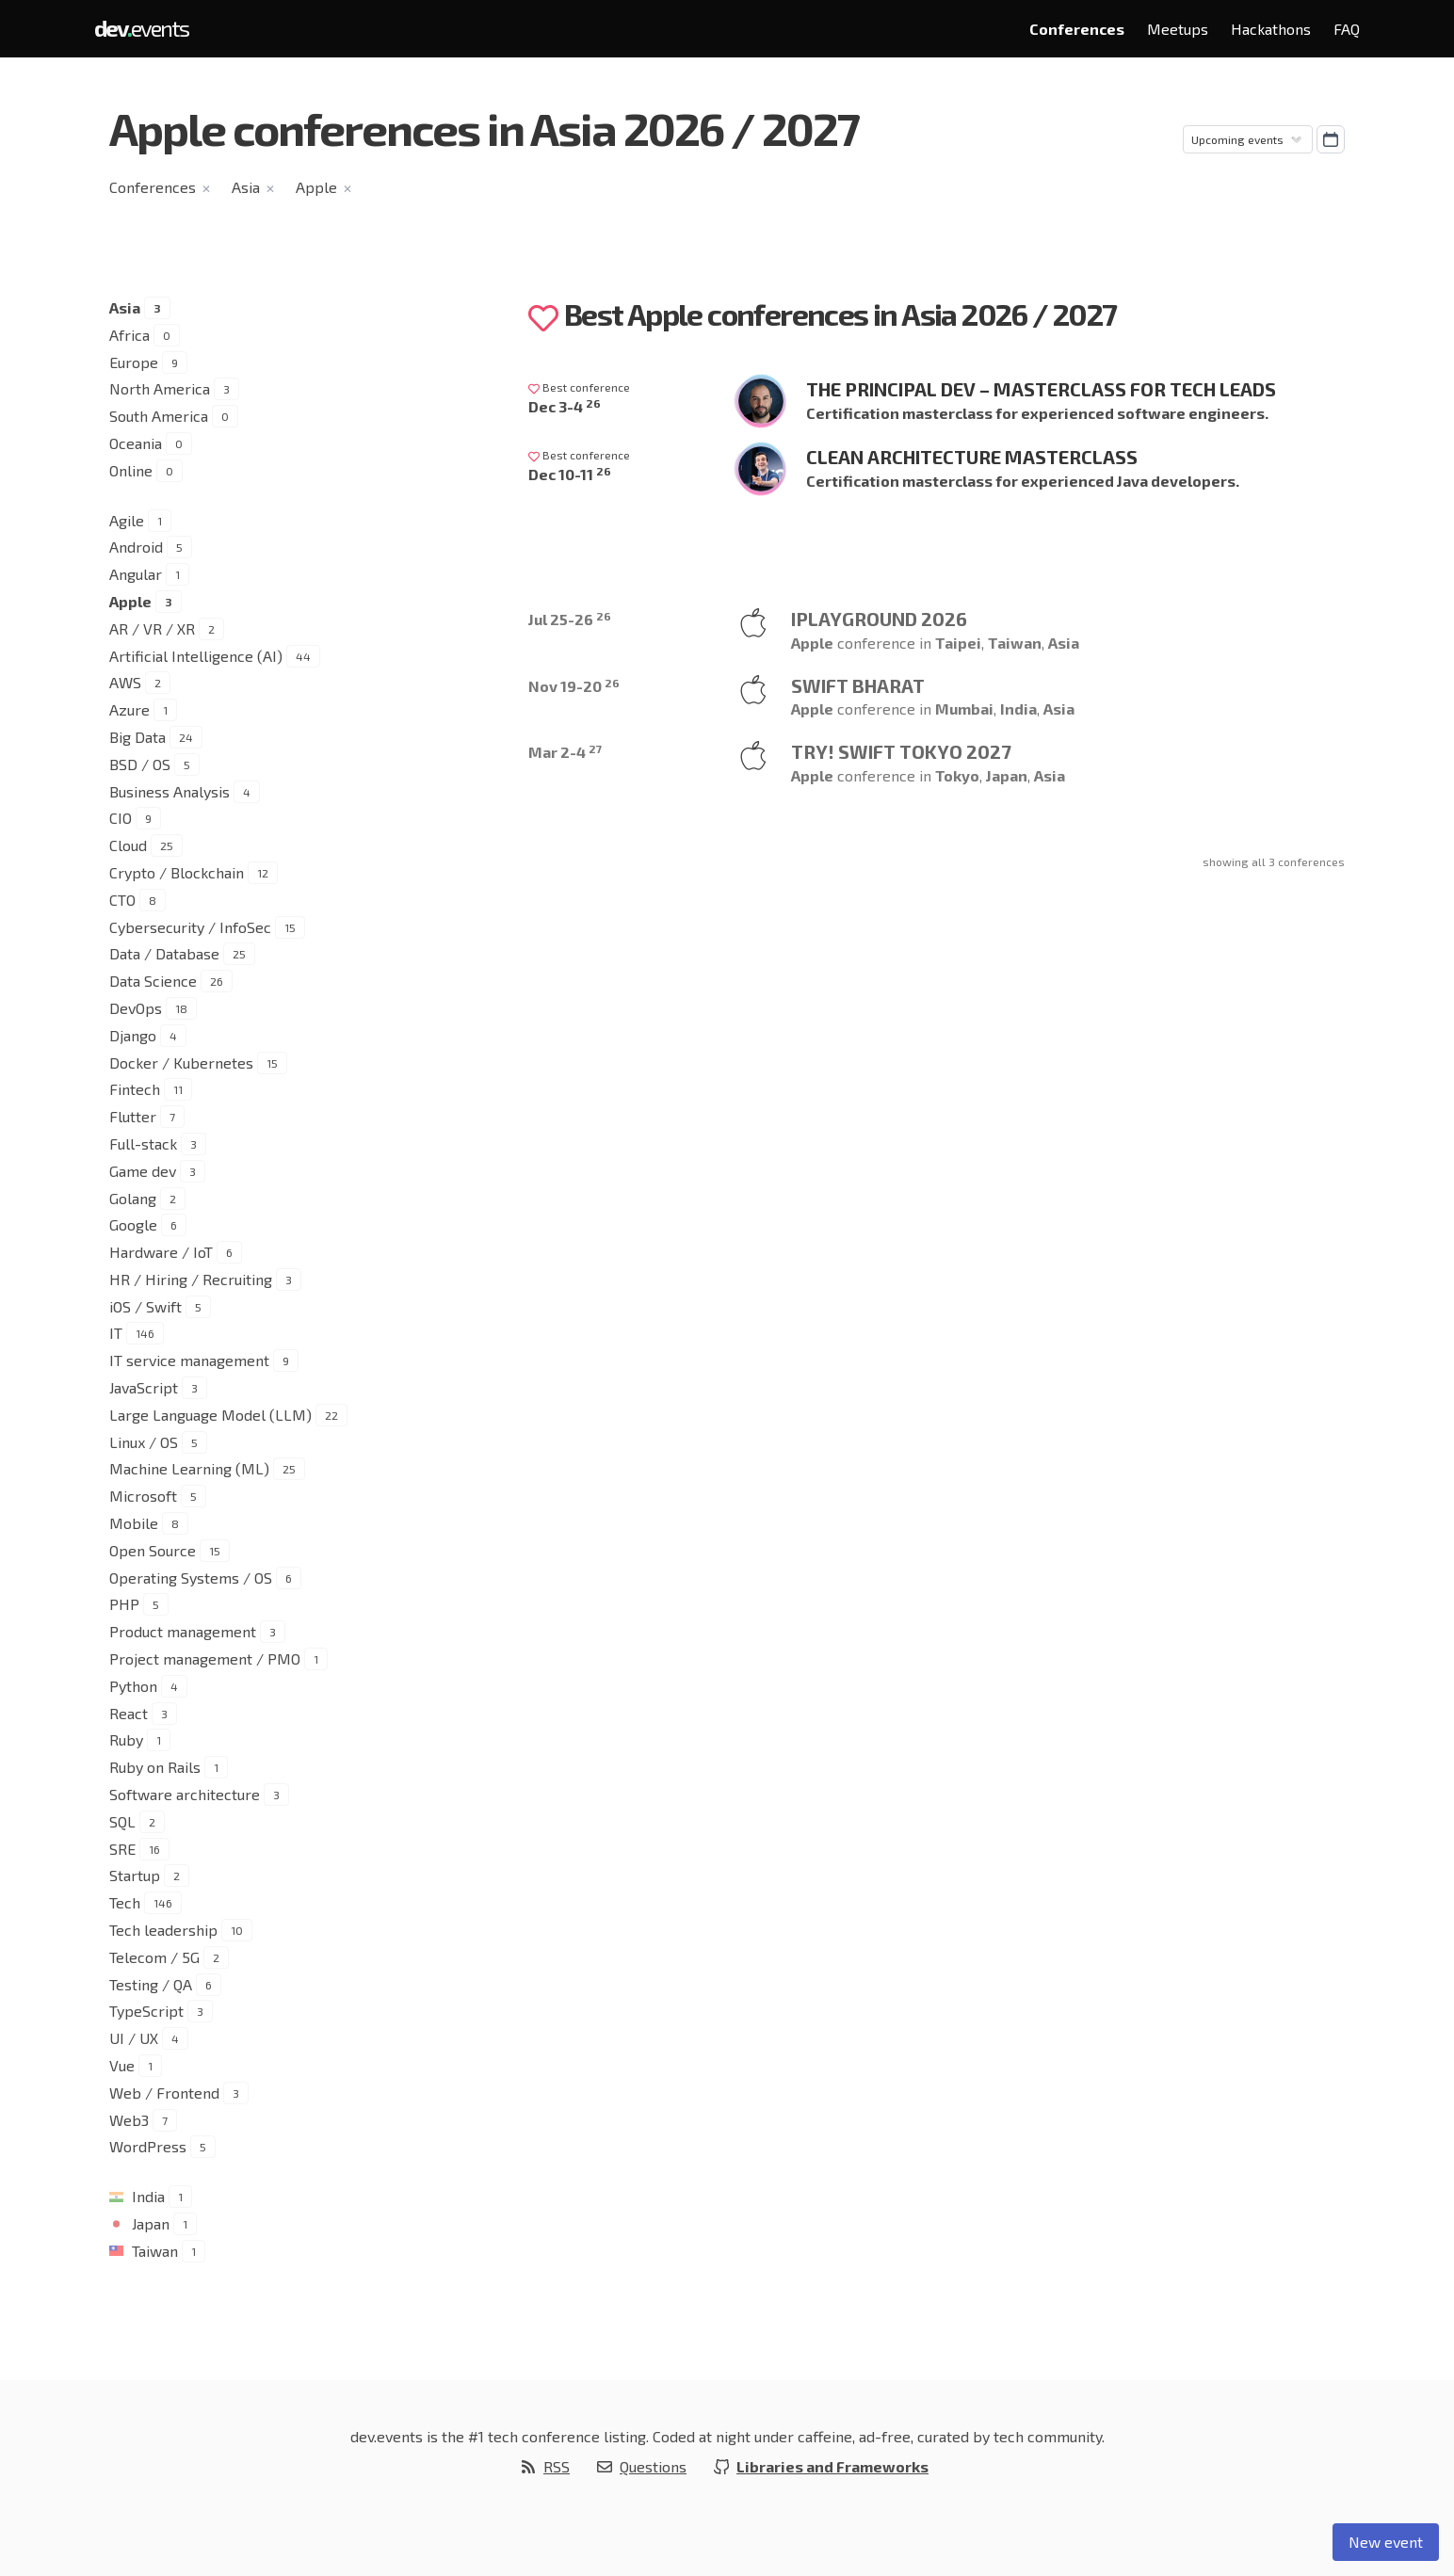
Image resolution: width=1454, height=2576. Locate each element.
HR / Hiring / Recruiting (190, 1279)
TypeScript (146, 2011)
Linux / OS (143, 1442)
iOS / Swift (145, 1306)
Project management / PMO (204, 1658)
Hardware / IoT (161, 1252)
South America (158, 416)
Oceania (135, 443)
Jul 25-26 (569, 619)
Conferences (1076, 29)
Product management (182, 1631)
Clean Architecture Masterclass (972, 456)
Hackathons (1271, 29)
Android (136, 546)
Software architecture (184, 1794)
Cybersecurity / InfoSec (190, 927)
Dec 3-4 (564, 406)
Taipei (958, 643)
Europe (133, 362)
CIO (120, 818)
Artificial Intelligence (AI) (196, 656)
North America (159, 388)
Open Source (152, 1550)
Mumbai (964, 708)
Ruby (126, 1739)
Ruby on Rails (155, 1767)
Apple (316, 187)
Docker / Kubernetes (181, 1062)
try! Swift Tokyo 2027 (901, 751)
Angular (135, 574)
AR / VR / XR (152, 628)
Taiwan (155, 2251)
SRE (122, 1849)
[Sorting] (1248, 139)
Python (133, 1686)
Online (131, 470)
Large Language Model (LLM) (210, 1415)
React (128, 1713)
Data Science (153, 981)
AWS (125, 682)
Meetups (1177, 29)
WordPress (147, 2146)
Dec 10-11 (569, 474)
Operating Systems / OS (190, 1577)
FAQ (1346, 29)
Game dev (142, 1171)
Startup (134, 1875)
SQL (122, 1821)
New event (1386, 2542)
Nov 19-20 (574, 686)
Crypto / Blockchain (176, 872)
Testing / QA (150, 1984)
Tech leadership (163, 1930)
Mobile (133, 1523)
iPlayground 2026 (879, 618)
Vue (122, 2065)
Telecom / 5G (154, 1957)
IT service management (189, 1360)
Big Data (137, 737)
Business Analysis (169, 791)
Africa (129, 335)
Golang (132, 1198)
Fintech (134, 1089)
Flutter (132, 1116)
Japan (151, 2223)
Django (132, 1035)
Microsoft (143, 1496)
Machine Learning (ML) (189, 1468)
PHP (124, 1604)
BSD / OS (139, 764)
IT (115, 1333)
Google (133, 1224)
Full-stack (143, 1143)
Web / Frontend (164, 2092)
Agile (126, 520)
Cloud (128, 845)
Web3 (129, 2120)
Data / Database (164, 953)
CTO (122, 900)
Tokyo (957, 775)
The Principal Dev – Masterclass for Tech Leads (1041, 389)
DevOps (135, 1008)
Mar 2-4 (565, 752)
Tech (124, 1902)
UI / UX (133, 2038)
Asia (246, 187)
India (148, 2196)
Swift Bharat (858, 685)
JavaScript (143, 1387)
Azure (129, 709)
